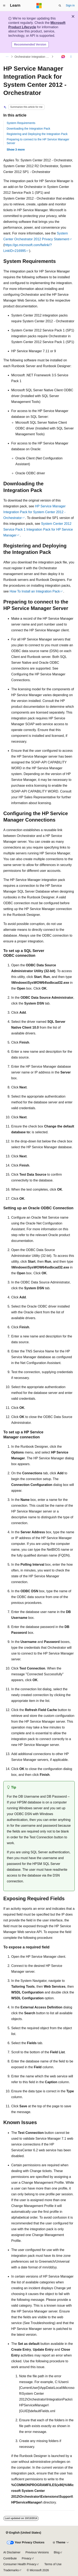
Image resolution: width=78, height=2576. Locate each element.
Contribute (10, 2558)
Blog (57, 2552)
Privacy (26, 2558)
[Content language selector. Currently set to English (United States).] (23, 2532)
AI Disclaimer (11, 2552)
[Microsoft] (39, 5)
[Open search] (60, 5)
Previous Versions (37, 2552)
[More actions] (71, 56)
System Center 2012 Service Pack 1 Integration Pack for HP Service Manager (38, 529)
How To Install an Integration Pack (35, 591)
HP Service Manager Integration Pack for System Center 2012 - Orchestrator (34, 512)
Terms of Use (52, 2564)
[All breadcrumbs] (7, 56)
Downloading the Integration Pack (28, 128)
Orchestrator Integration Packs (33, 56)
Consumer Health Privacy (19, 2564)
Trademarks (11, 2570)
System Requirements (21, 123)
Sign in (70, 5)
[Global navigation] (4, 5)
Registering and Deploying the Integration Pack (37, 134)
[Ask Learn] (63, 56)
